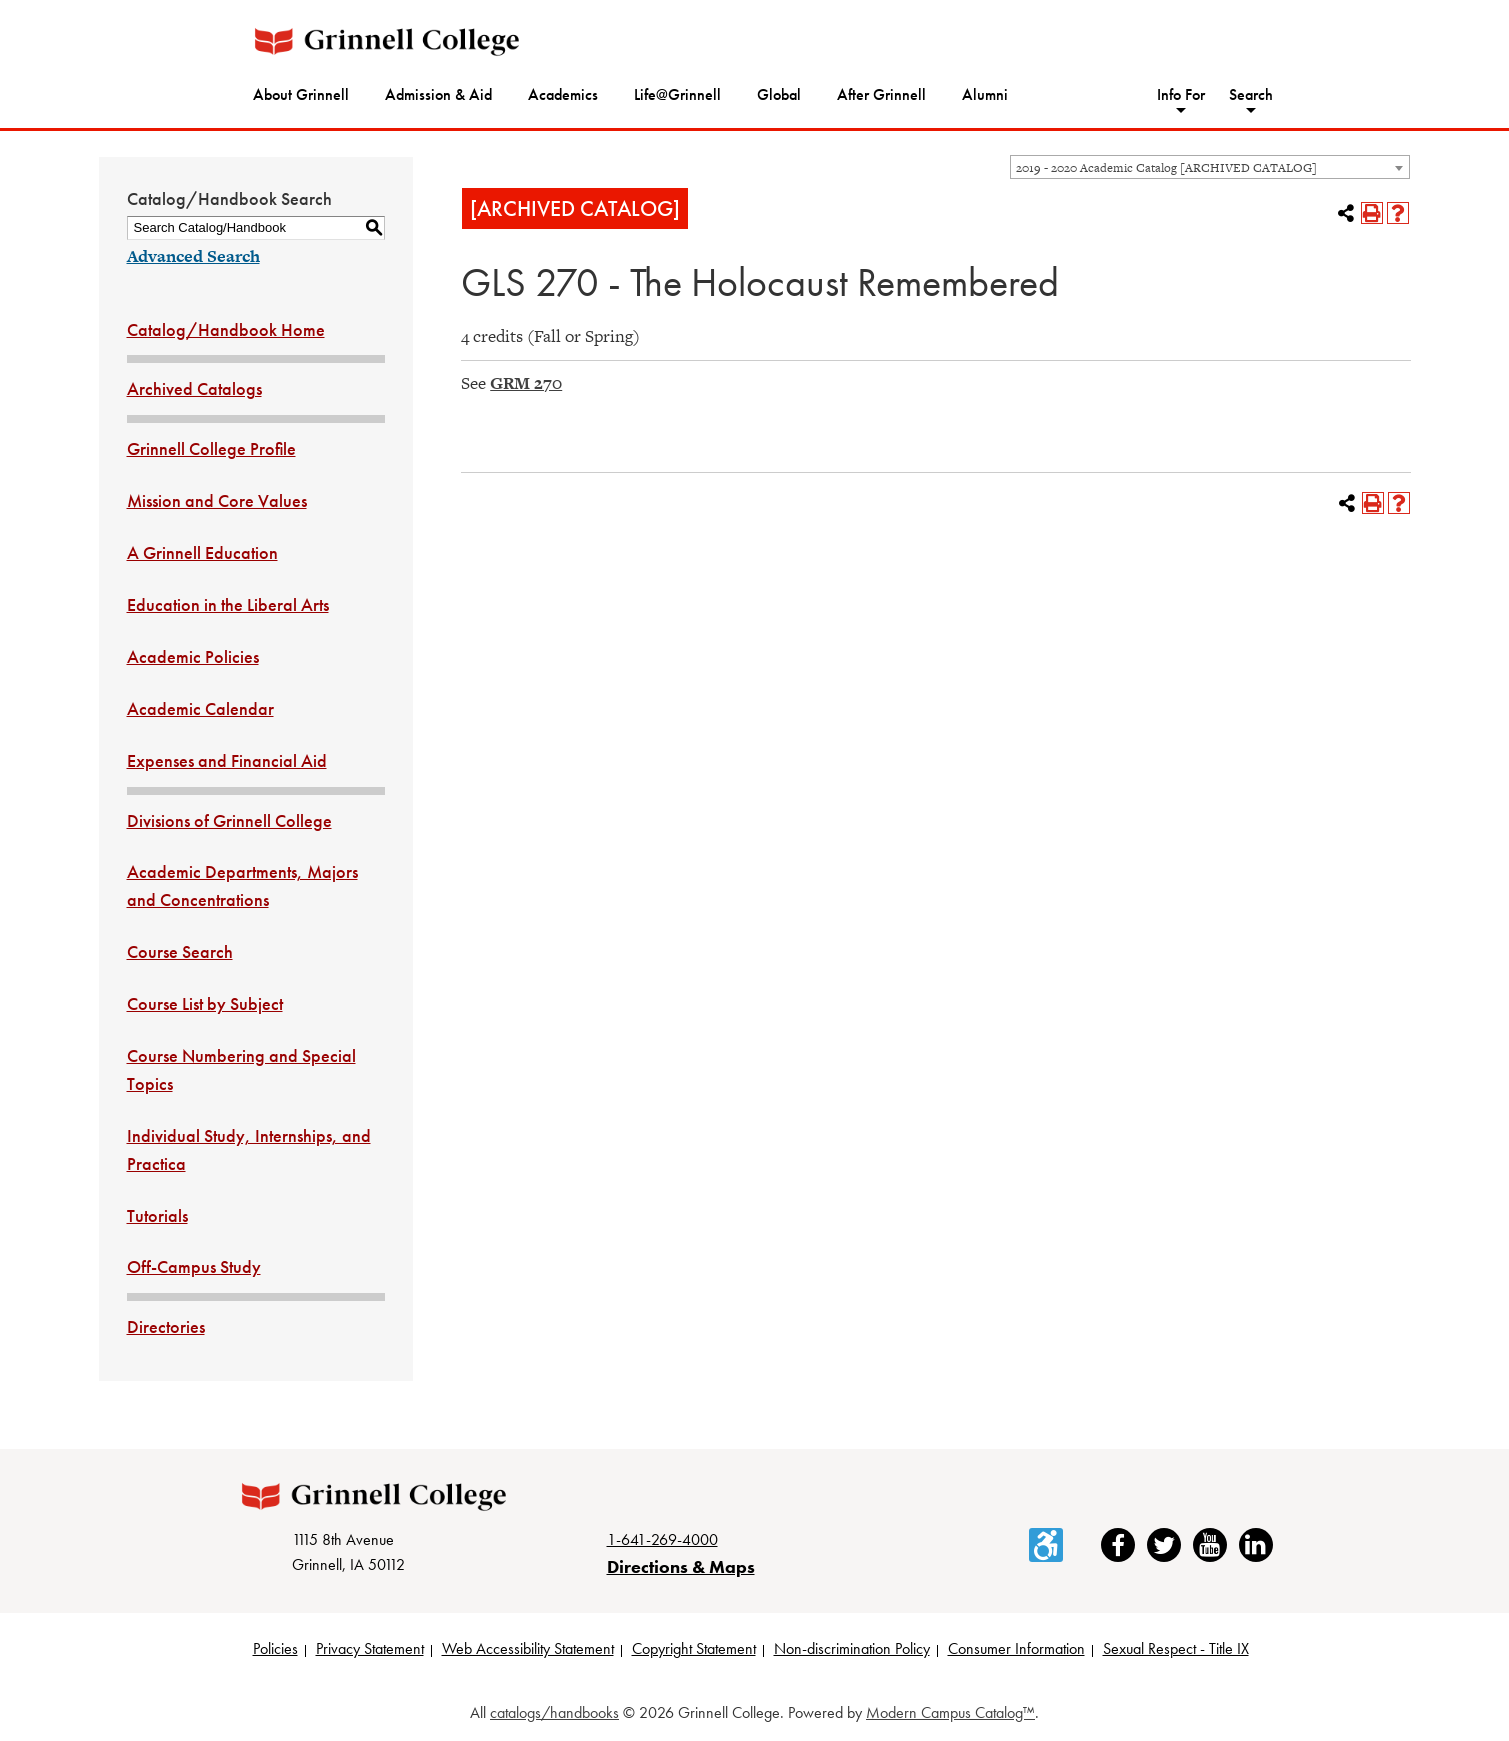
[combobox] (1210, 167)
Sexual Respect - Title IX (1176, 1648)
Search (1251, 94)
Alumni (985, 94)
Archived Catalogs (194, 388)
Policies (275, 1648)
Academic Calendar (200, 708)
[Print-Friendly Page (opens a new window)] (1372, 213)
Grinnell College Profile (211, 448)
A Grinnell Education (202, 552)
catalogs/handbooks (554, 1712)
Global (779, 94)
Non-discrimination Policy (852, 1648)
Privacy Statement (370, 1648)
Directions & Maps (681, 1566)
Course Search (180, 951)
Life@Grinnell (677, 94)
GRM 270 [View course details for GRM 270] (526, 383)
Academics (563, 94)
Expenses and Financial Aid (227, 760)
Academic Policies (193, 656)
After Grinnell (881, 94)
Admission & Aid (438, 94)
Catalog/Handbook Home (226, 329)
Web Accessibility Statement (528, 1648)
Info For (1181, 94)
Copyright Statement (694, 1648)
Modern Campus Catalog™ (950, 1712)
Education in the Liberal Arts (228, 604)
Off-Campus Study (194, 1266)
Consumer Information (1016, 1648)
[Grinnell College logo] (387, 41)
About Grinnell (301, 94)
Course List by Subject (205, 1003)
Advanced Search (193, 256)
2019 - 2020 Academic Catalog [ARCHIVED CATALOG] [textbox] (1166, 168)
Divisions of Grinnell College (229, 820)
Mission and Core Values (217, 500)
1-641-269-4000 (662, 1539)
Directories (166, 1326)
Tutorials (157, 1215)
